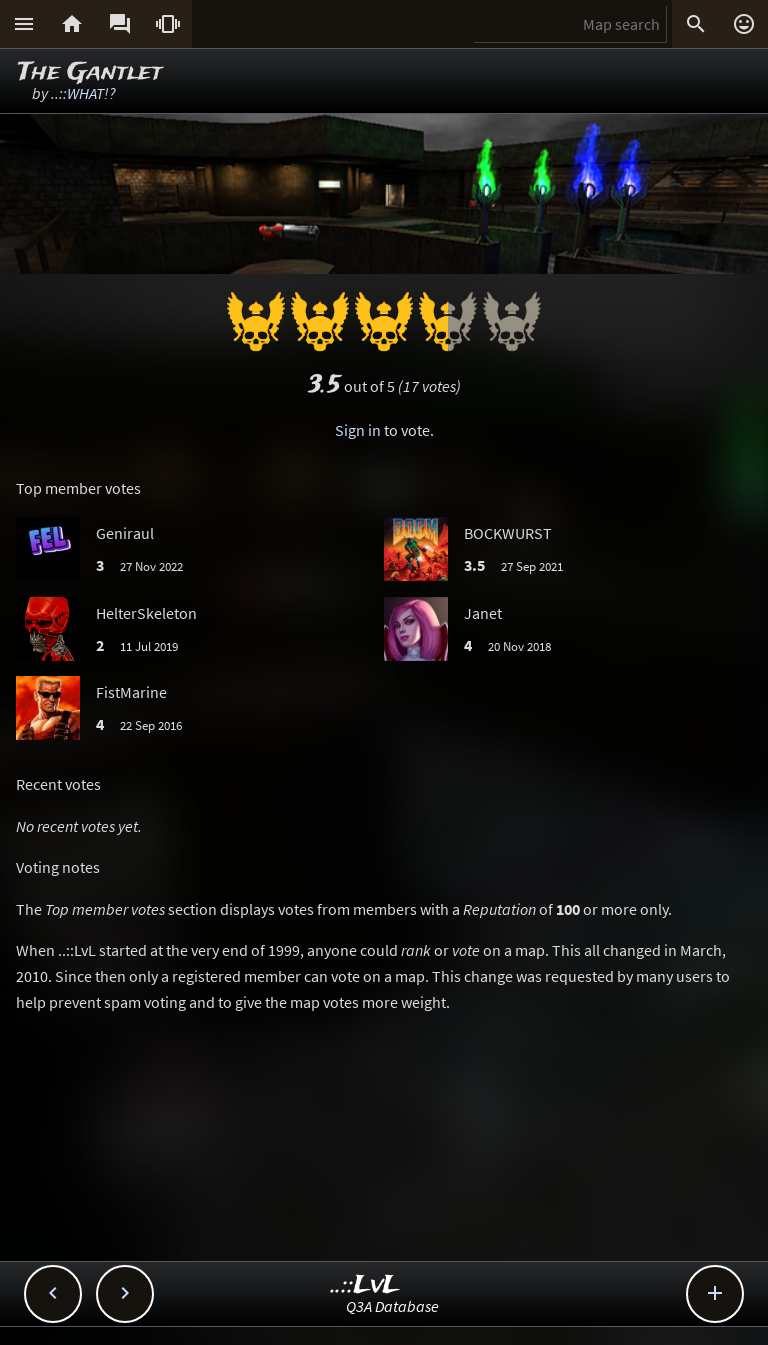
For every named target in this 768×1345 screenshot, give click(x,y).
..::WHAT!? (83, 93)
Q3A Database (392, 1306)
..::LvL (365, 1285)
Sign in (358, 430)
